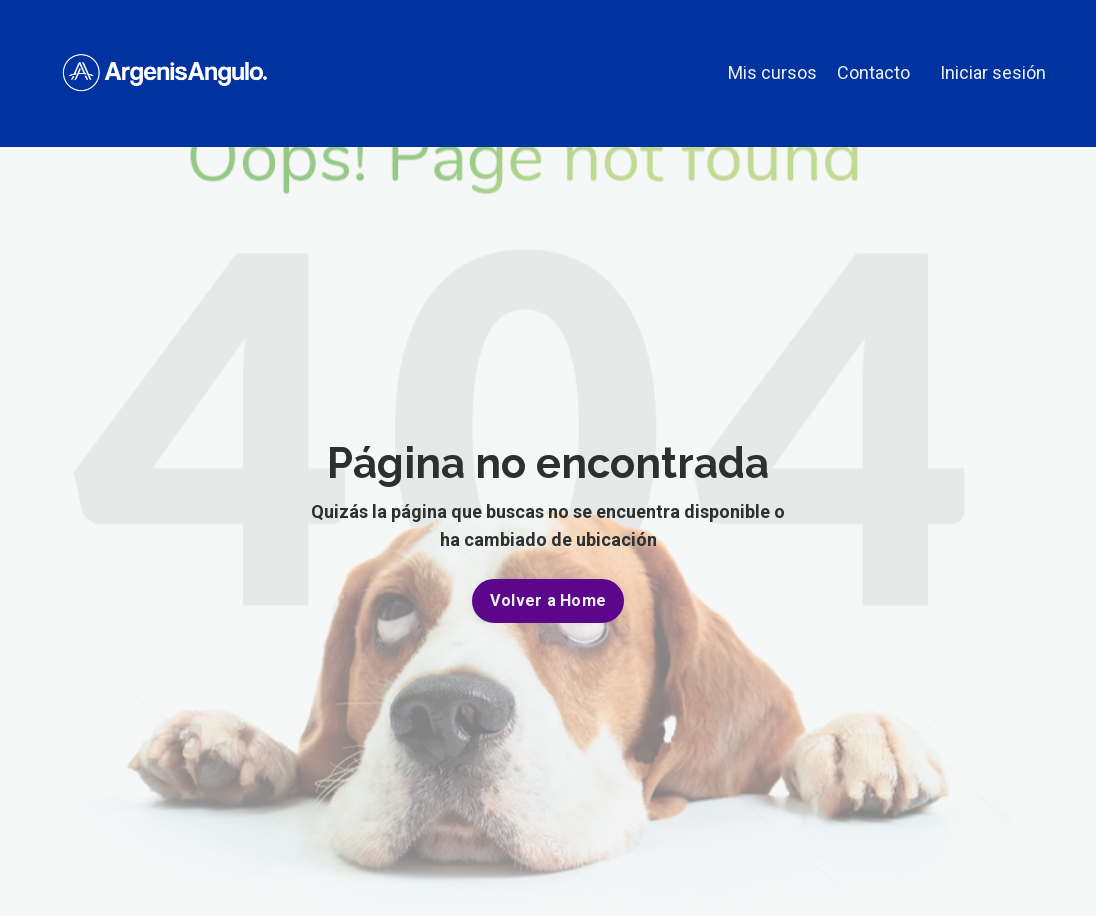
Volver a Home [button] (548, 600)
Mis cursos (772, 72)
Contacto (873, 72)
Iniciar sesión (993, 72)
